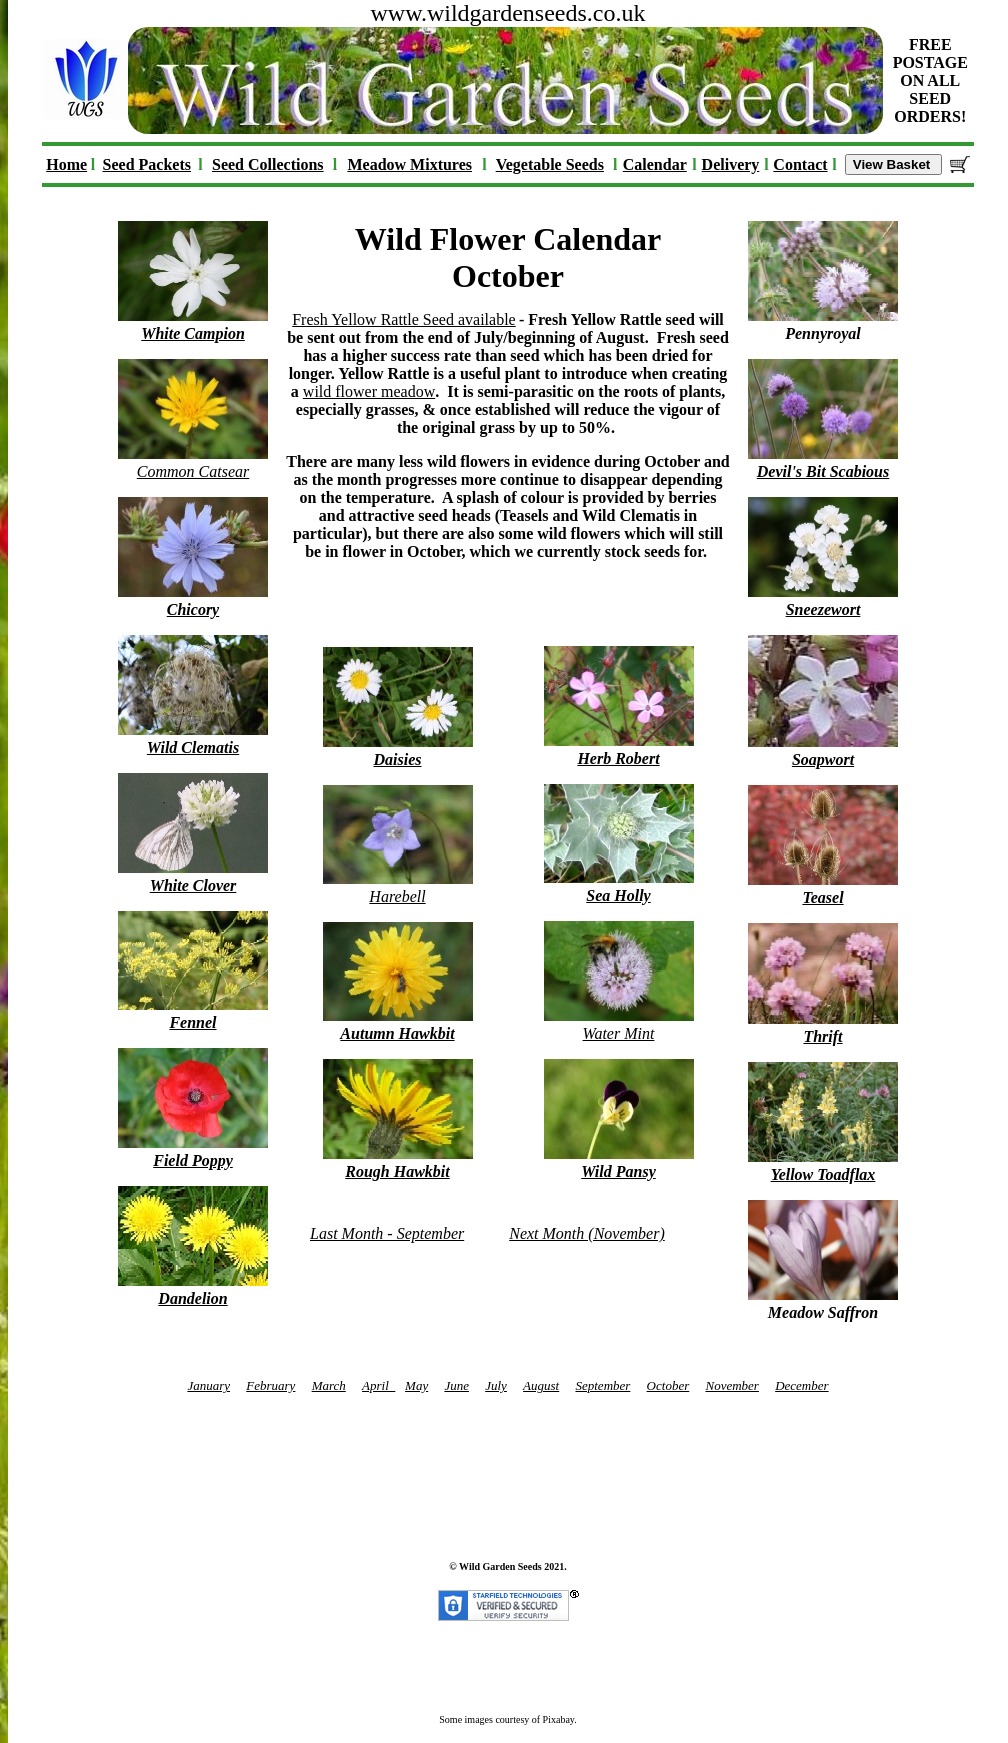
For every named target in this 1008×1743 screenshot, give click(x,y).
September (602, 1385)
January (208, 1385)
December (801, 1385)
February (270, 1385)
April (378, 1385)
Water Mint (619, 1024)
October (668, 1385)
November (731, 1385)
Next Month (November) (587, 1233)
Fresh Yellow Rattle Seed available (404, 319)
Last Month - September (387, 1233)
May (416, 1385)
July (496, 1385)
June (456, 1385)
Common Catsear (193, 462)
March (329, 1385)
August (541, 1385)
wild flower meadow (369, 391)
